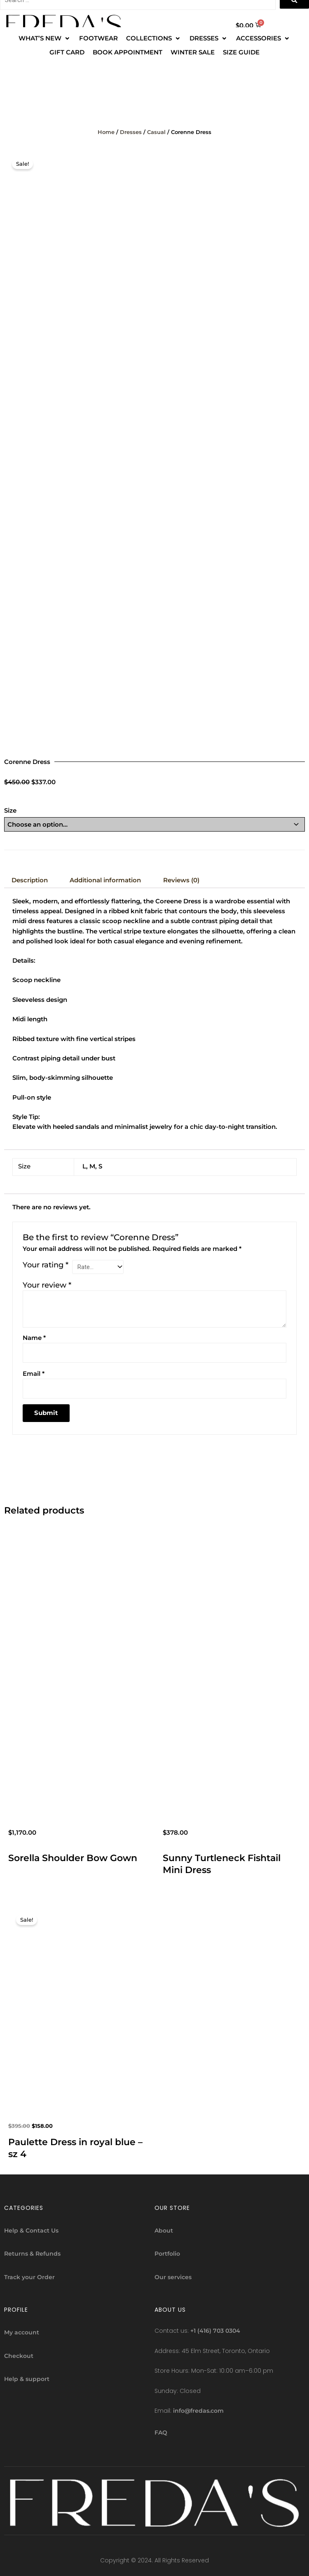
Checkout (18, 2356)
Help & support (26, 2379)
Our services (173, 2277)
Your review (47, 1285)
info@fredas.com (198, 2410)
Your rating (45, 1264)
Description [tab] (30, 880)
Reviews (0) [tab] (181, 880)
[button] (40, 38)
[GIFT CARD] (67, 52)
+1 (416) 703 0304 (215, 2330)
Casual (156, 132)
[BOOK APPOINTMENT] (127, 52)
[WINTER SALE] (192, 52)
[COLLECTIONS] (153, 38)
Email (33, 1373)
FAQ (160, 2432)
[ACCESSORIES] (263, 38)
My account (21, 2332)
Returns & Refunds (32, 2253)
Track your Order (29, 2277)
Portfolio (167, 2253)
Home (106, 132)
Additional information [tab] (105, 880)
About (163, 2230)
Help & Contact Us (31, 2230)
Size (10, 810)
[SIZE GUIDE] (241, 52)
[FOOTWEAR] (98, 38)
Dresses (131, 132)
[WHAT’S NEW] (44, 38)
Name (34, 1338)
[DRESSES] (208, 38)
